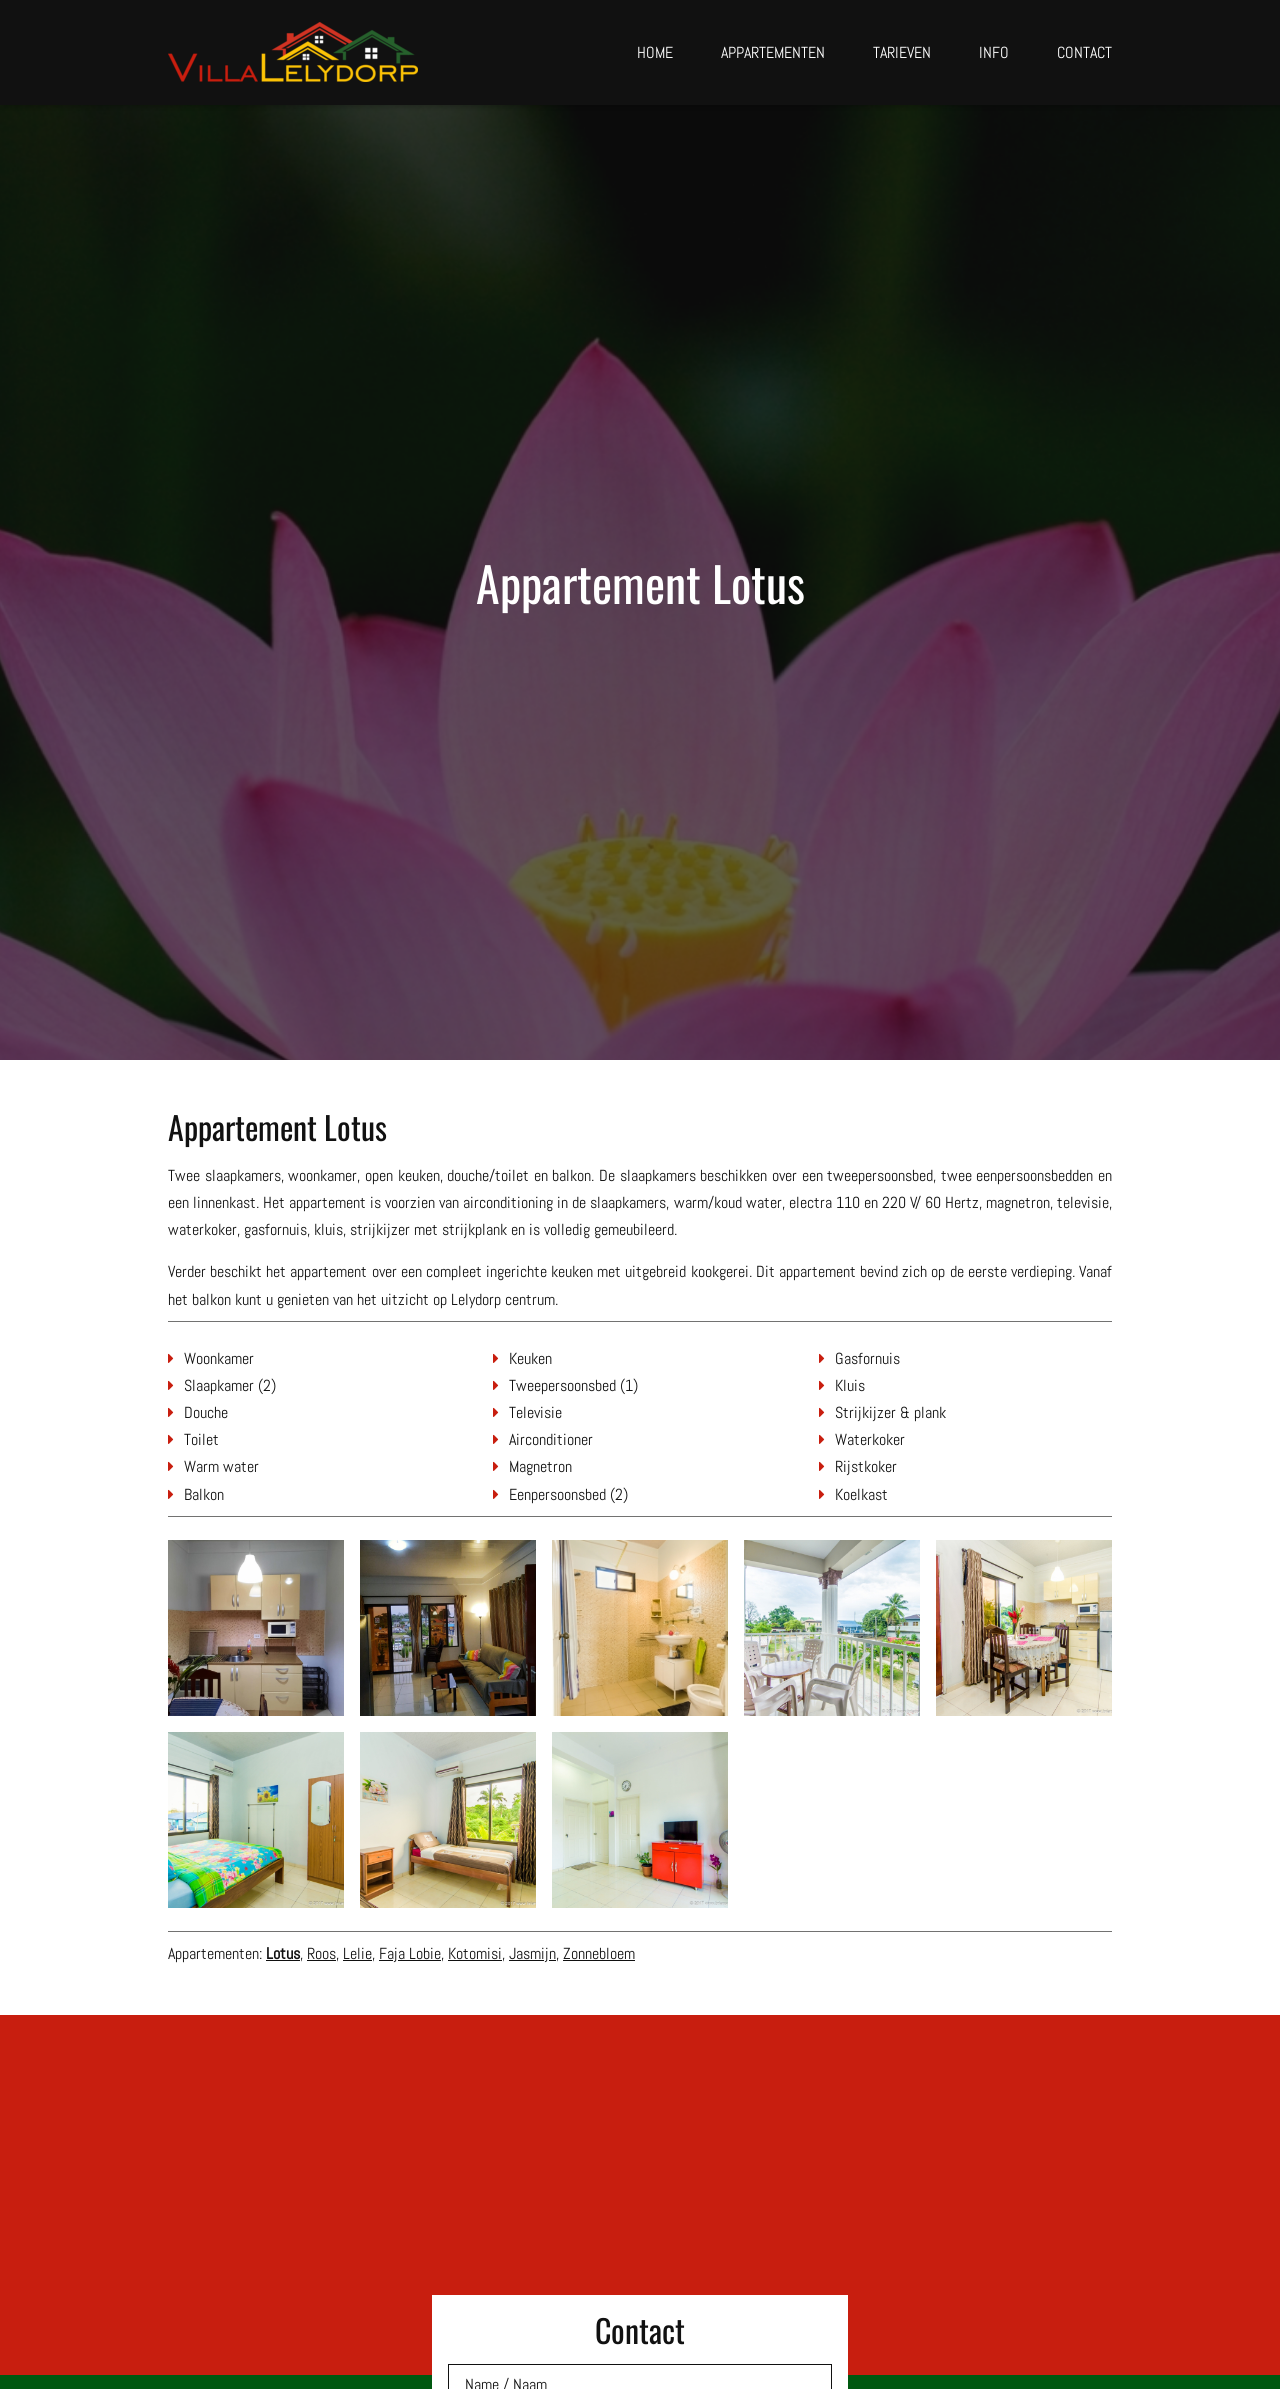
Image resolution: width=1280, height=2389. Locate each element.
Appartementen (773, 53)
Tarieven (902, 53)
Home (655, 53)
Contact (1084, 53)
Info (994, 53)
